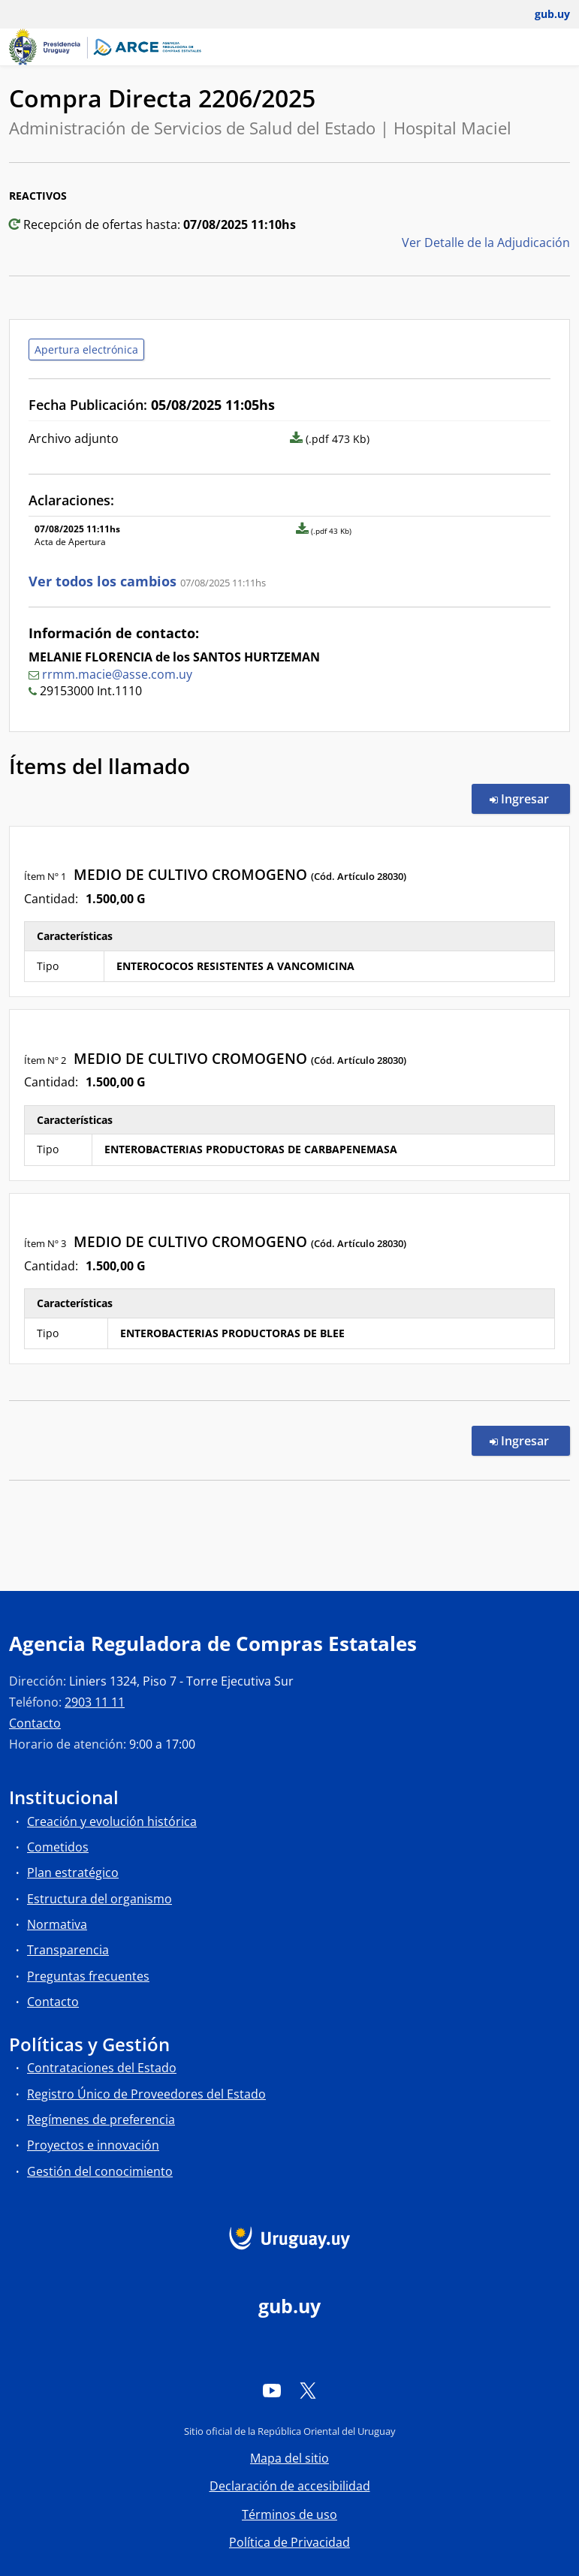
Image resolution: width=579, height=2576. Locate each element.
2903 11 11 (95, 1702)
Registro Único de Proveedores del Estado (146, 2094)
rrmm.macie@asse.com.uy (117, 674)
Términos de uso (289, 2514)
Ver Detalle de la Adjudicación (486, 242)
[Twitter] (308, 2390)
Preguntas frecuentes (88, 1976)
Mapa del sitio (289, 2458)
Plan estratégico (73, 1872)
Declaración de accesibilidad (290, 2486)
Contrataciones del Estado (101, 2067)
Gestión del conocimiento (100, 2171)
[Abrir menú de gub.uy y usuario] (542, 14)
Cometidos (58, 1847)
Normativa (57, 1924)
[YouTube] (272, 2390)
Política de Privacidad (289, 2542)
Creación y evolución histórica (112, 1821)
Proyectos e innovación (93, 2145)
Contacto (35, 1723)
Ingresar (530, 798)
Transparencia (68, 1950)
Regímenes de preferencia (101, 2119)
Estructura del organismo (99, 1899)
